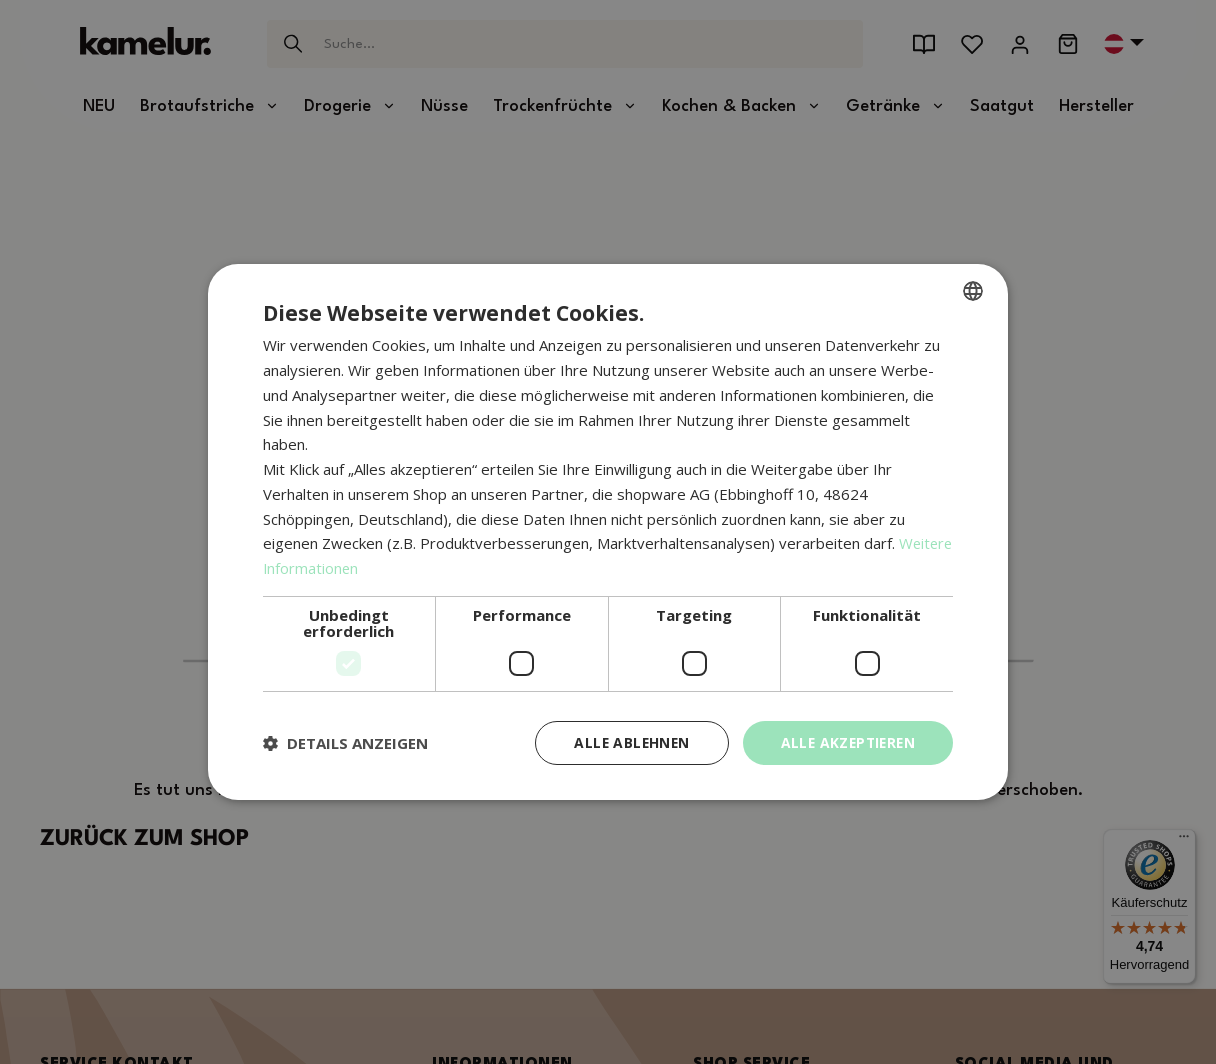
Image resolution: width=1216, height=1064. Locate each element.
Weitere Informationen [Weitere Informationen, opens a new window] (341, 568)
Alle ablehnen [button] (625, 742)
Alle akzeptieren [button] (845, 742)
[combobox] (973, 291)
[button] (345, 743)
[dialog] (608, 532)
